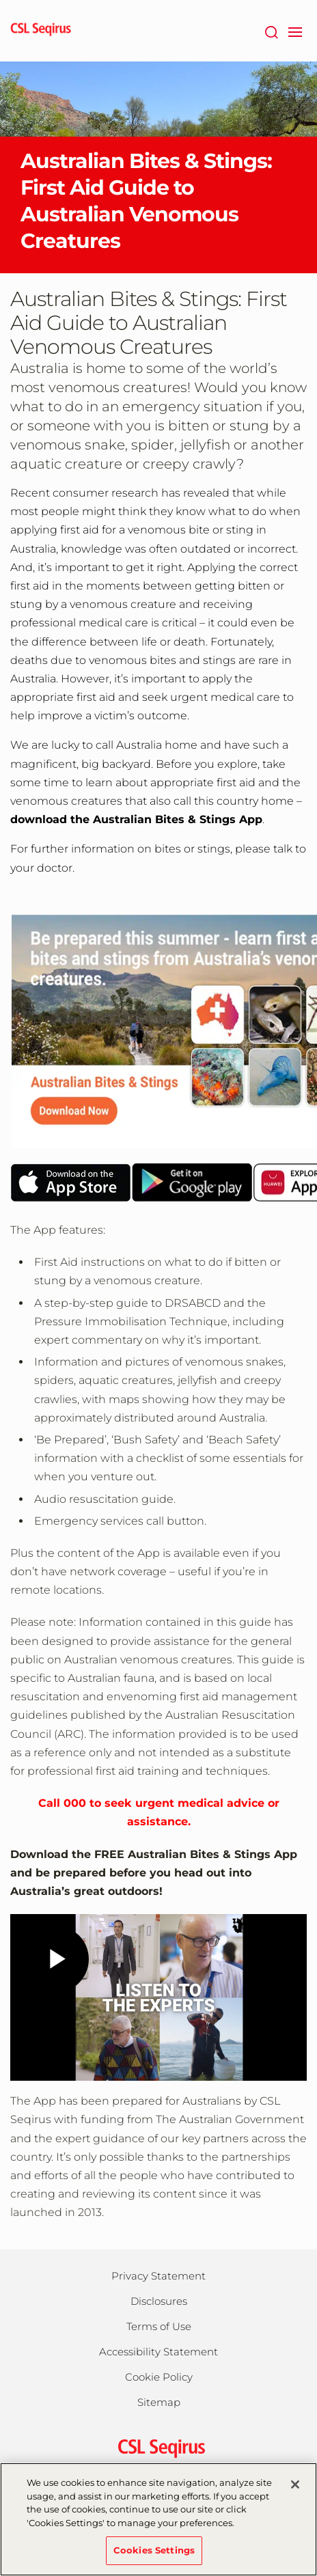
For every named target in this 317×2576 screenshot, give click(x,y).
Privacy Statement (158, 2275)
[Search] (271, 31)
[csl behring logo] (158, 2447)
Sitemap (158, 2402)
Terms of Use (158, 2326)
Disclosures (158, 2301)
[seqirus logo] (41, 30)
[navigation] (295, 31)
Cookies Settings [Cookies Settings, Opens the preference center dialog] (154, 2550)
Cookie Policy (159, 2376)
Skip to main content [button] (0, 0)
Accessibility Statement (158, 2351)
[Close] (295, 2484)
